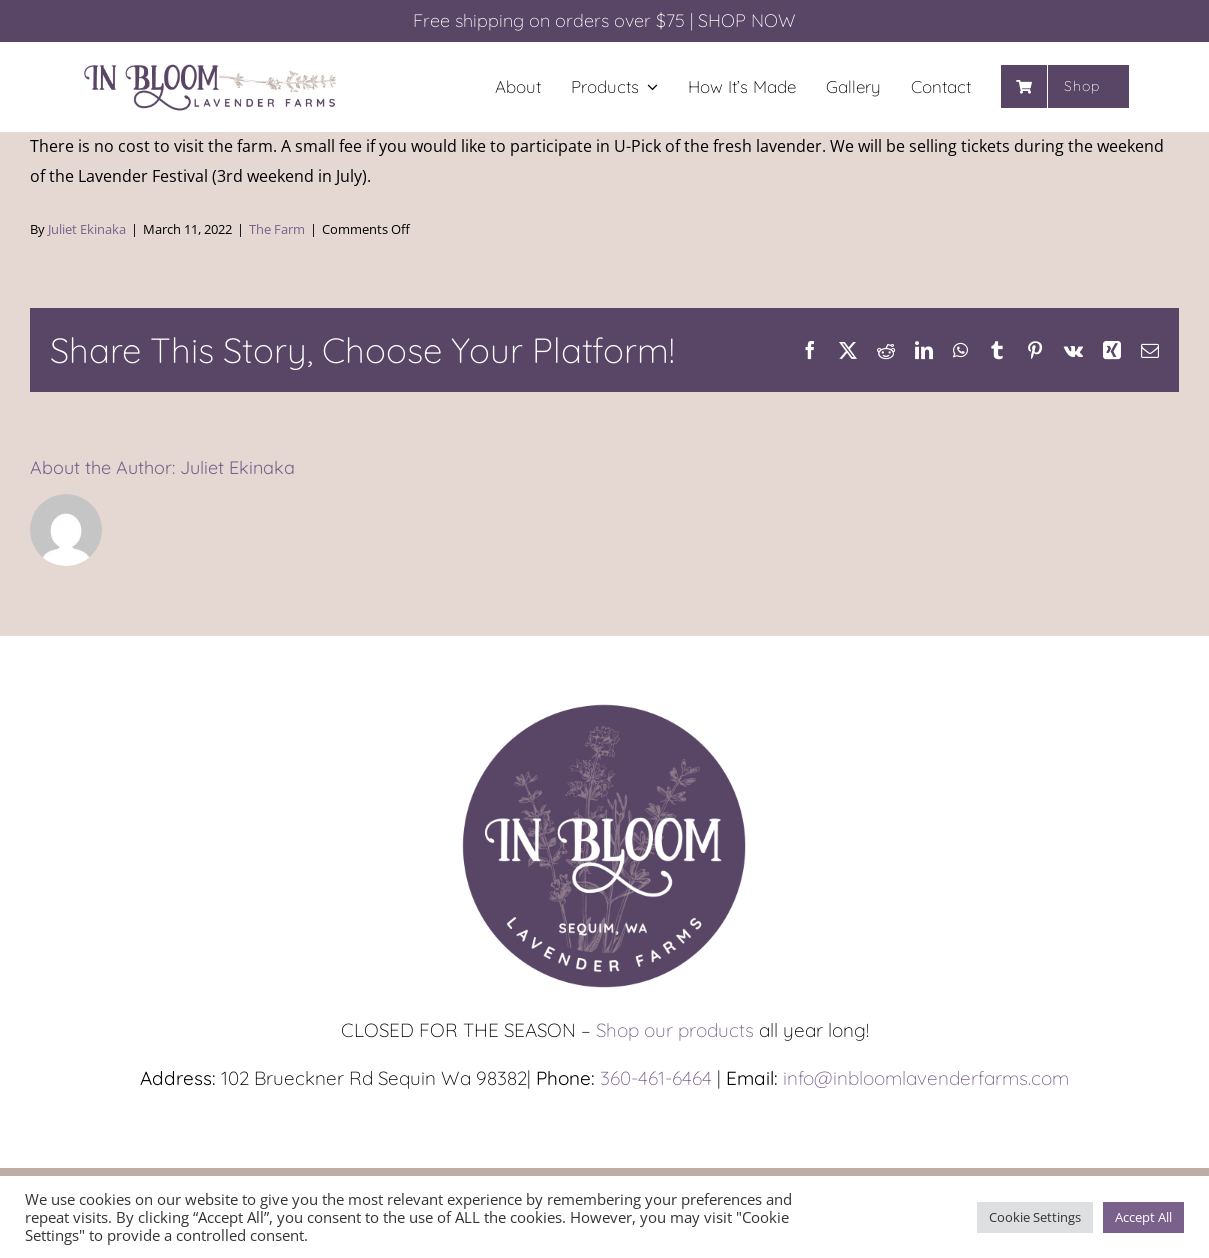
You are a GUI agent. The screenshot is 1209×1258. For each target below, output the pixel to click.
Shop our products (675, 1030)
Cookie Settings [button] (1035, 1217)
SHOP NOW (747, 20)
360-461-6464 (656, 1078)
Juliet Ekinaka (87, 229)
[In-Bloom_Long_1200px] (211, 67)
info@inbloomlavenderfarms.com (926, 1078)
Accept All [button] (1143, 1217)
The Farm (277, 229)
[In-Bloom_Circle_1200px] (605, 705)
